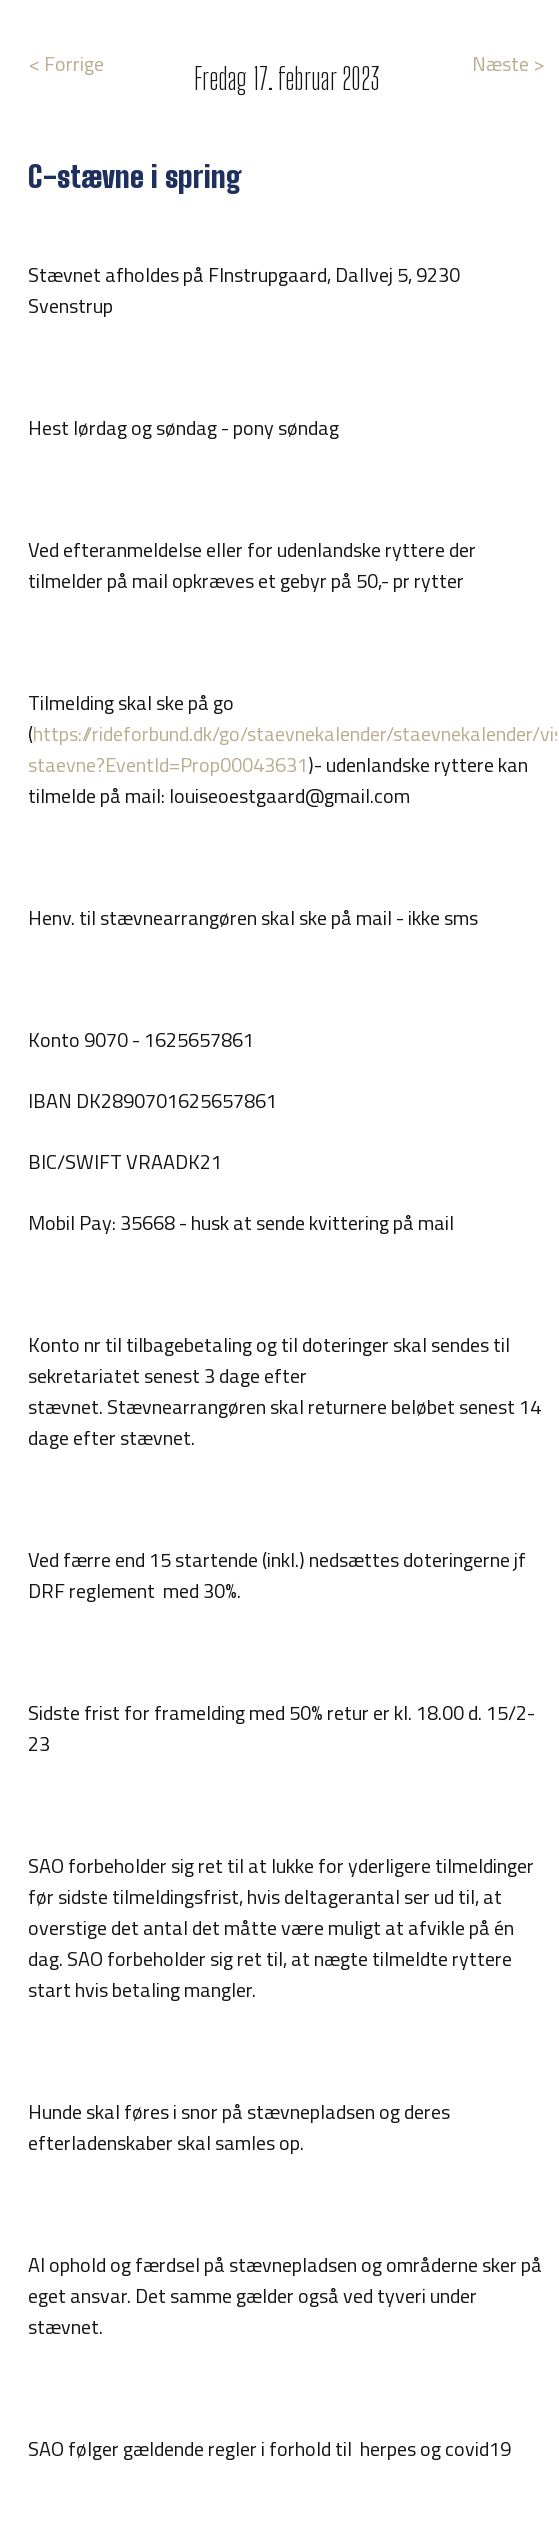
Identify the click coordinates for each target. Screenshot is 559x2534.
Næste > (508, 63)
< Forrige (66, 63)
